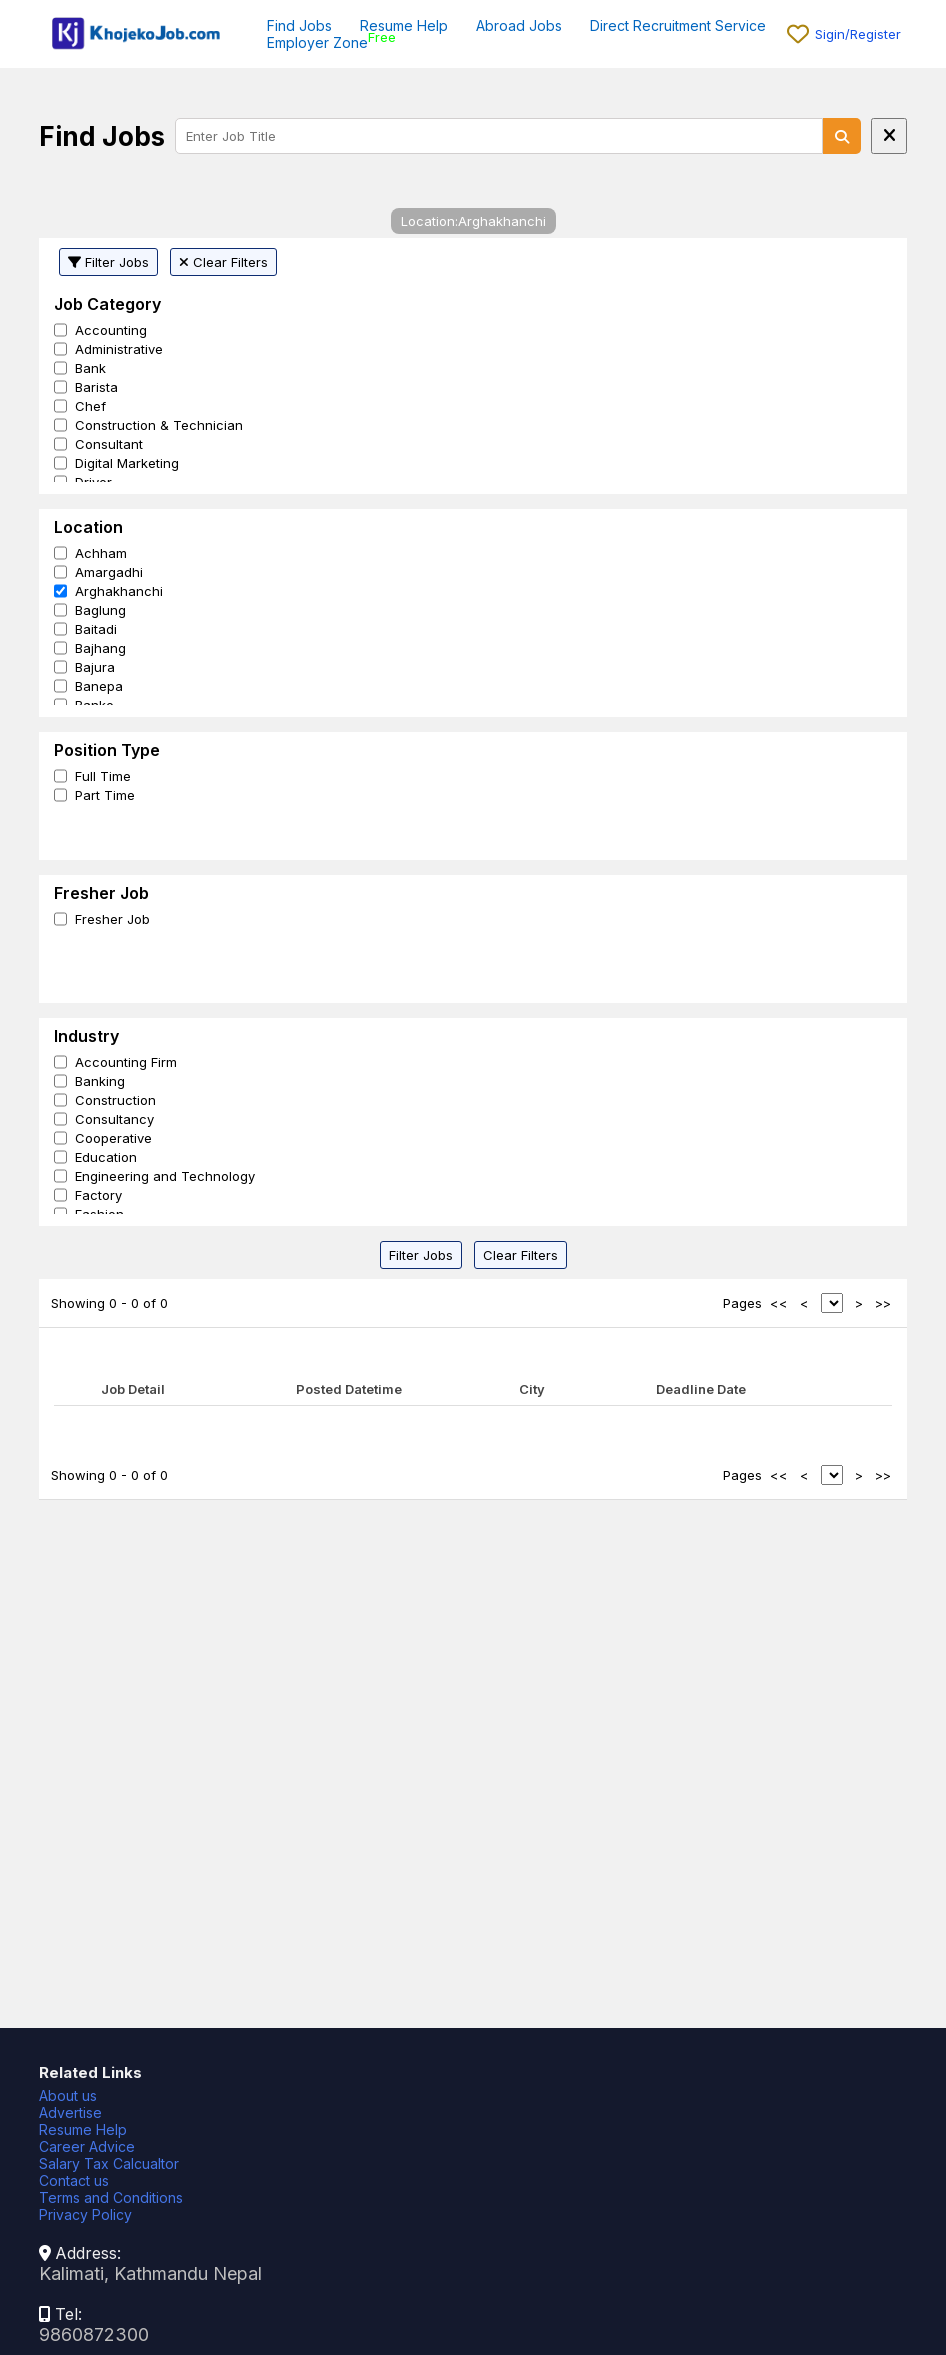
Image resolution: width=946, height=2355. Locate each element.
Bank (90, 368)
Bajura (95, 667)
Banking (100, 1081)
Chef (90, 406)
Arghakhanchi (119, 591)
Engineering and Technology (165, 1176)
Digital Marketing (127, 463)
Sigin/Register (858, 34)
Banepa (99, 686)
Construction (115, 1100)
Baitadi (96, 629)
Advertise (70, 2112)
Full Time (103, 776)
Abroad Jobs (519, 25)
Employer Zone (317, 42)
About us (68, 2095)
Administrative (119, 349)
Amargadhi (109, 572)
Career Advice (87, 2146)
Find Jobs (299, 25)
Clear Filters (223, 262)
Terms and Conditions (111, 2197)
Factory (98, 1195)
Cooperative (113, 1138)
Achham (101, 553)
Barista (96, 387)
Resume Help (404, 25)
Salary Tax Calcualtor (109, 2163)
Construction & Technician (159, 425)
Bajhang (100, 648)
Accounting (111, 330)
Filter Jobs (108, 262)
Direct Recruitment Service (678, 25)
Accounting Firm (126, 1062)
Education (106, 1157)
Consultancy (114, 1119)
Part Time (105, 795)
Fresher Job (112, 919)
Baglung (100, 610)
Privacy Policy (85, 2214)
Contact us (74, 2180)
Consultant (109, 444)
